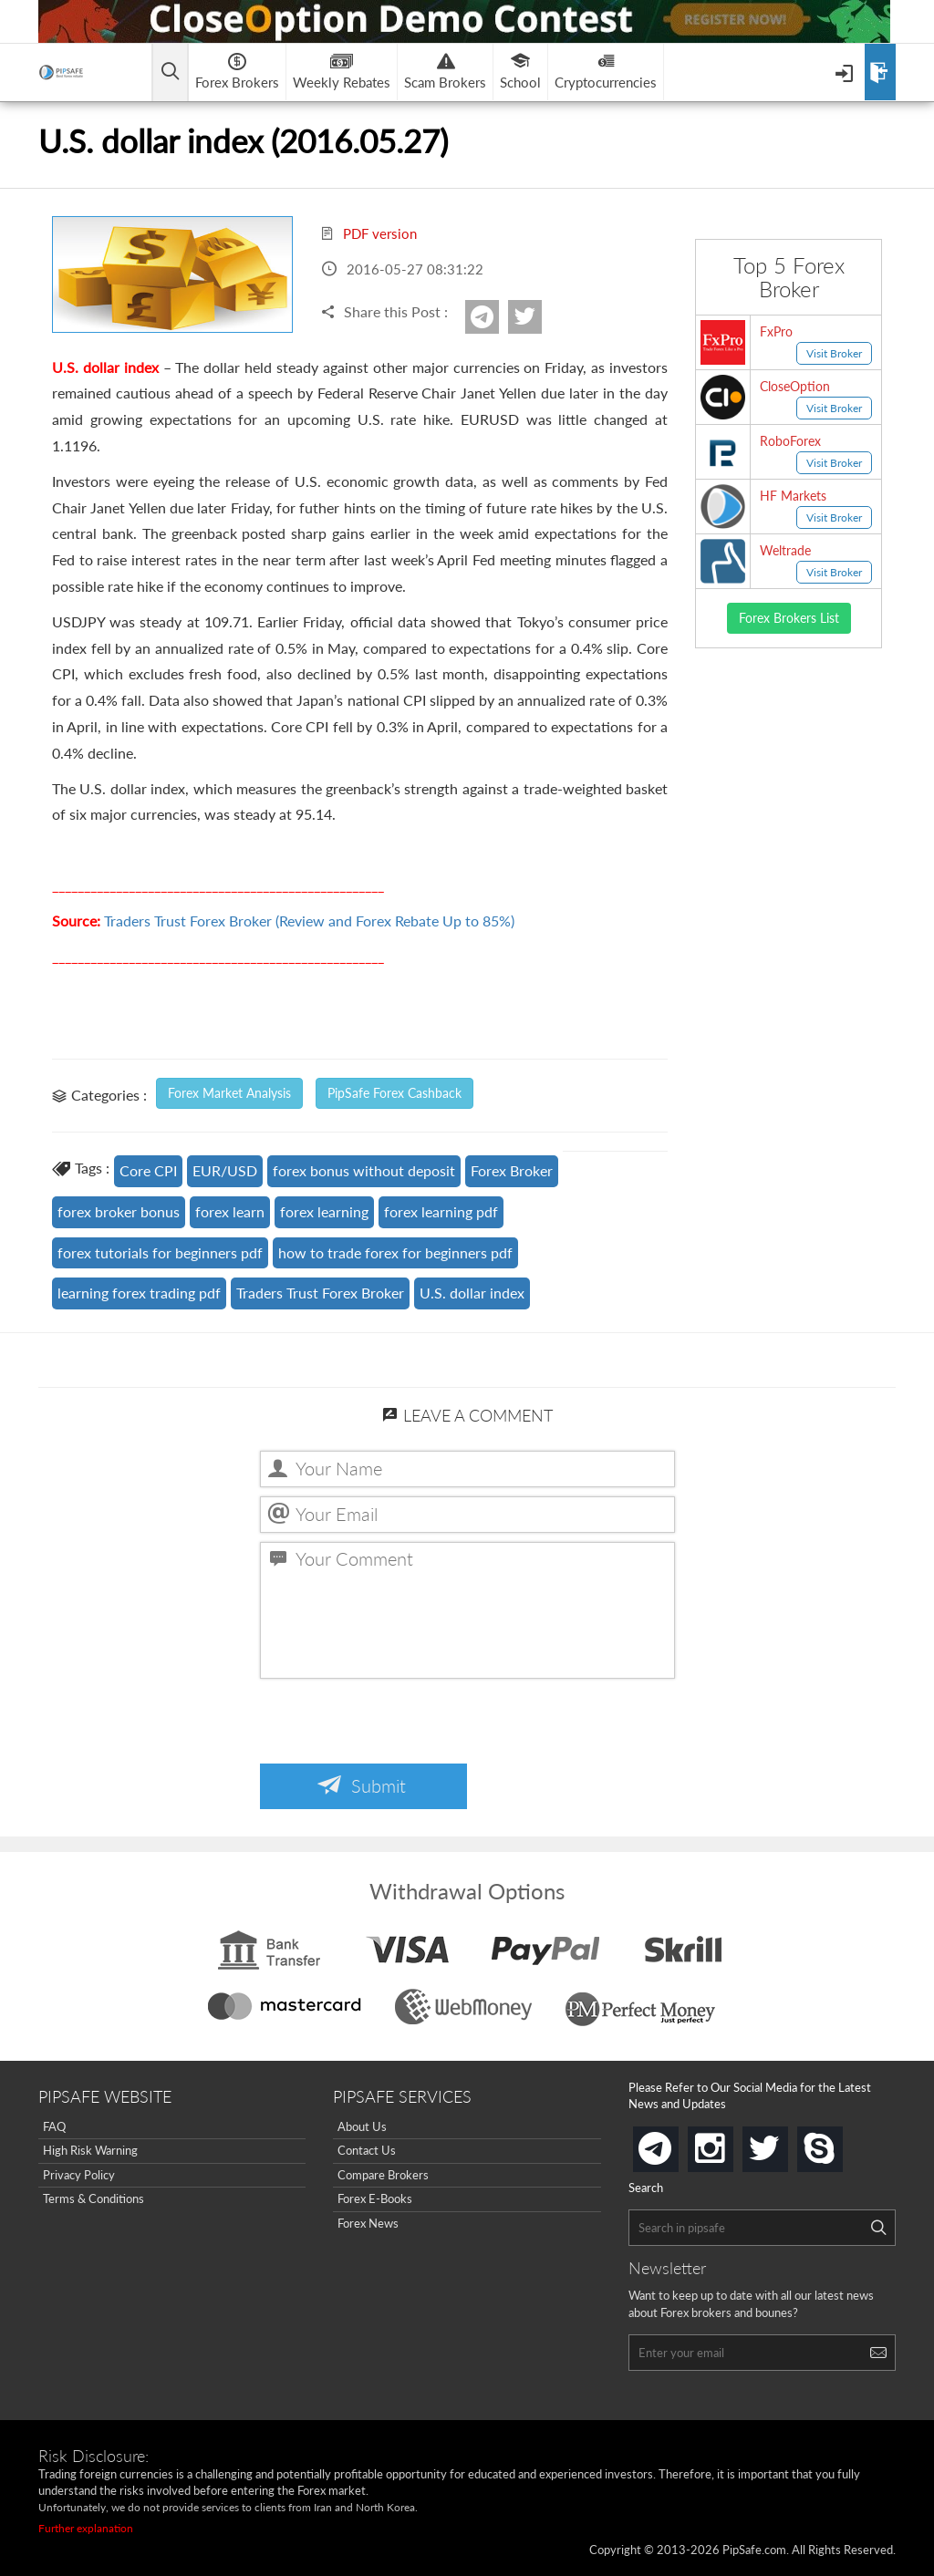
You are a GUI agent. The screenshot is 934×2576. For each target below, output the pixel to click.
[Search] (878, 2227)
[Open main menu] (170, 72)
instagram (729, 2143)
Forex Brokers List (789, 618)
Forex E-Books (374, 2198)
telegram (675, 2147)
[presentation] (398, 1723)
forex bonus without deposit (364, 1170)
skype (839, 2143)
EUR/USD (224, 1170)
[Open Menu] (846, 72)
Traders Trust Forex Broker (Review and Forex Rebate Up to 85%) (309, 920)
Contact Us (366, 2150)
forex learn (230, 1211)
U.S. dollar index (472, 1292)
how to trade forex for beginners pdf (395, 1252)
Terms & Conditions (93, 2198)
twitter (539, 316)
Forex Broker (512, 1170)
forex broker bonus (118, 1211)
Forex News (368, 2223)
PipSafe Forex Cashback (394, 1093)
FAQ (54, 2126)
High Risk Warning (90, 2150)
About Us (362, 2126)
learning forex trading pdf (139, 1292)
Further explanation (85, 2528)
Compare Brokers (383, 2174)
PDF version (368, 233)
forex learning (324, 1211)
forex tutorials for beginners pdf (160, 1252)
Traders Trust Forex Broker (320, 1292)
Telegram (496, 323)
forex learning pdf (441, 1211)
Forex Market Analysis (229, 1093)
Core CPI (148, 1170)
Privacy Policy (79, 2174)
